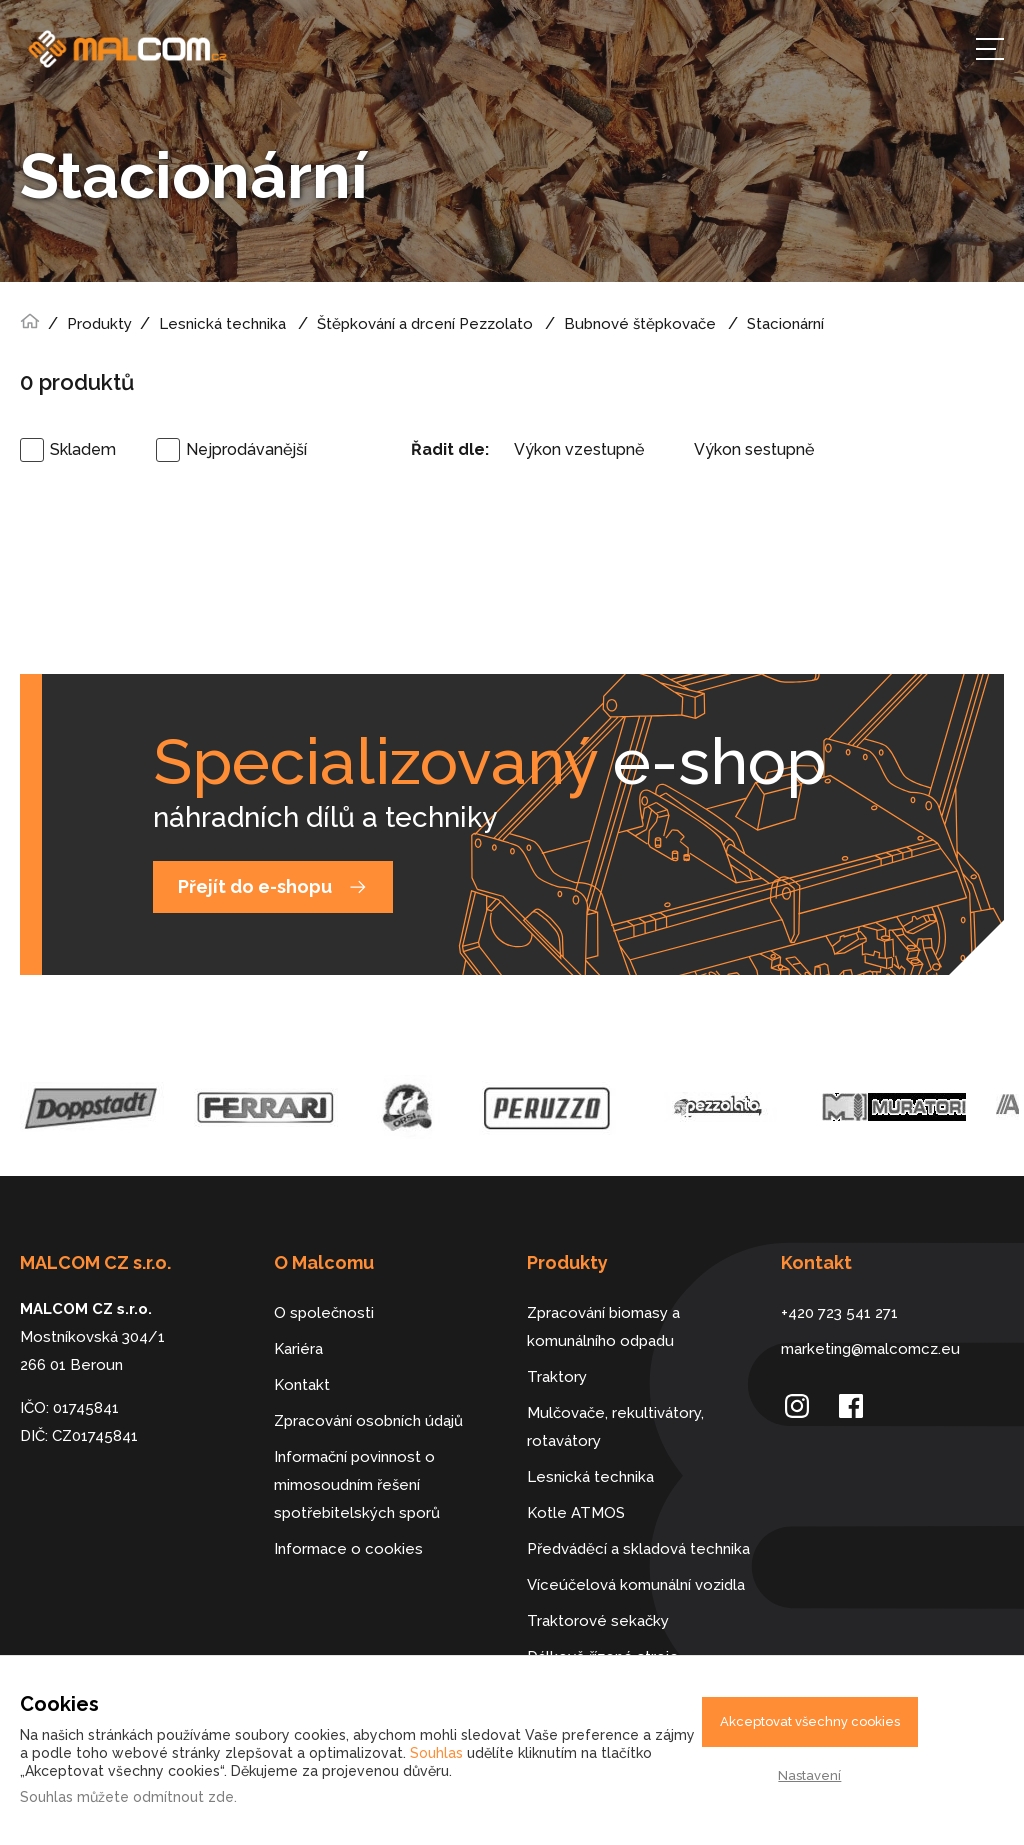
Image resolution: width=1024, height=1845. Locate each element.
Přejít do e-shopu (255, 886)
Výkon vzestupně (579, 449)
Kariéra (298, 1349)
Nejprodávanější (246, 449)
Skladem (83, 449)
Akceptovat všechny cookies (810, 1721)
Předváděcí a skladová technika (638, 1549)
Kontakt (302, 1385)
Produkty (99, 324)
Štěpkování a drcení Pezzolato (425, 324)
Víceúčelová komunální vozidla (636, 1585)
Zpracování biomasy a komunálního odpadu (603, 1327)
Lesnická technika (222, 324)
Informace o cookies (348, 1549)
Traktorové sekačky (598, 1621)
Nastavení (809, 1775)
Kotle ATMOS (576, 1513)
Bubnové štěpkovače (640, 324)
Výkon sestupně (754, 449)
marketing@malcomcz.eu (870, 1349)
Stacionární (785, 324)
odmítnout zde (183, 1797)
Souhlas (436, 1753)
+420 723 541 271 (839, 1313)
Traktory (557, 1377)
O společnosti (324, 1313)
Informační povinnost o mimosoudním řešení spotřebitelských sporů (357, 1485)
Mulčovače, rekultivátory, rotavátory (615, 1427)
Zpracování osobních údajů (368, 1421)
